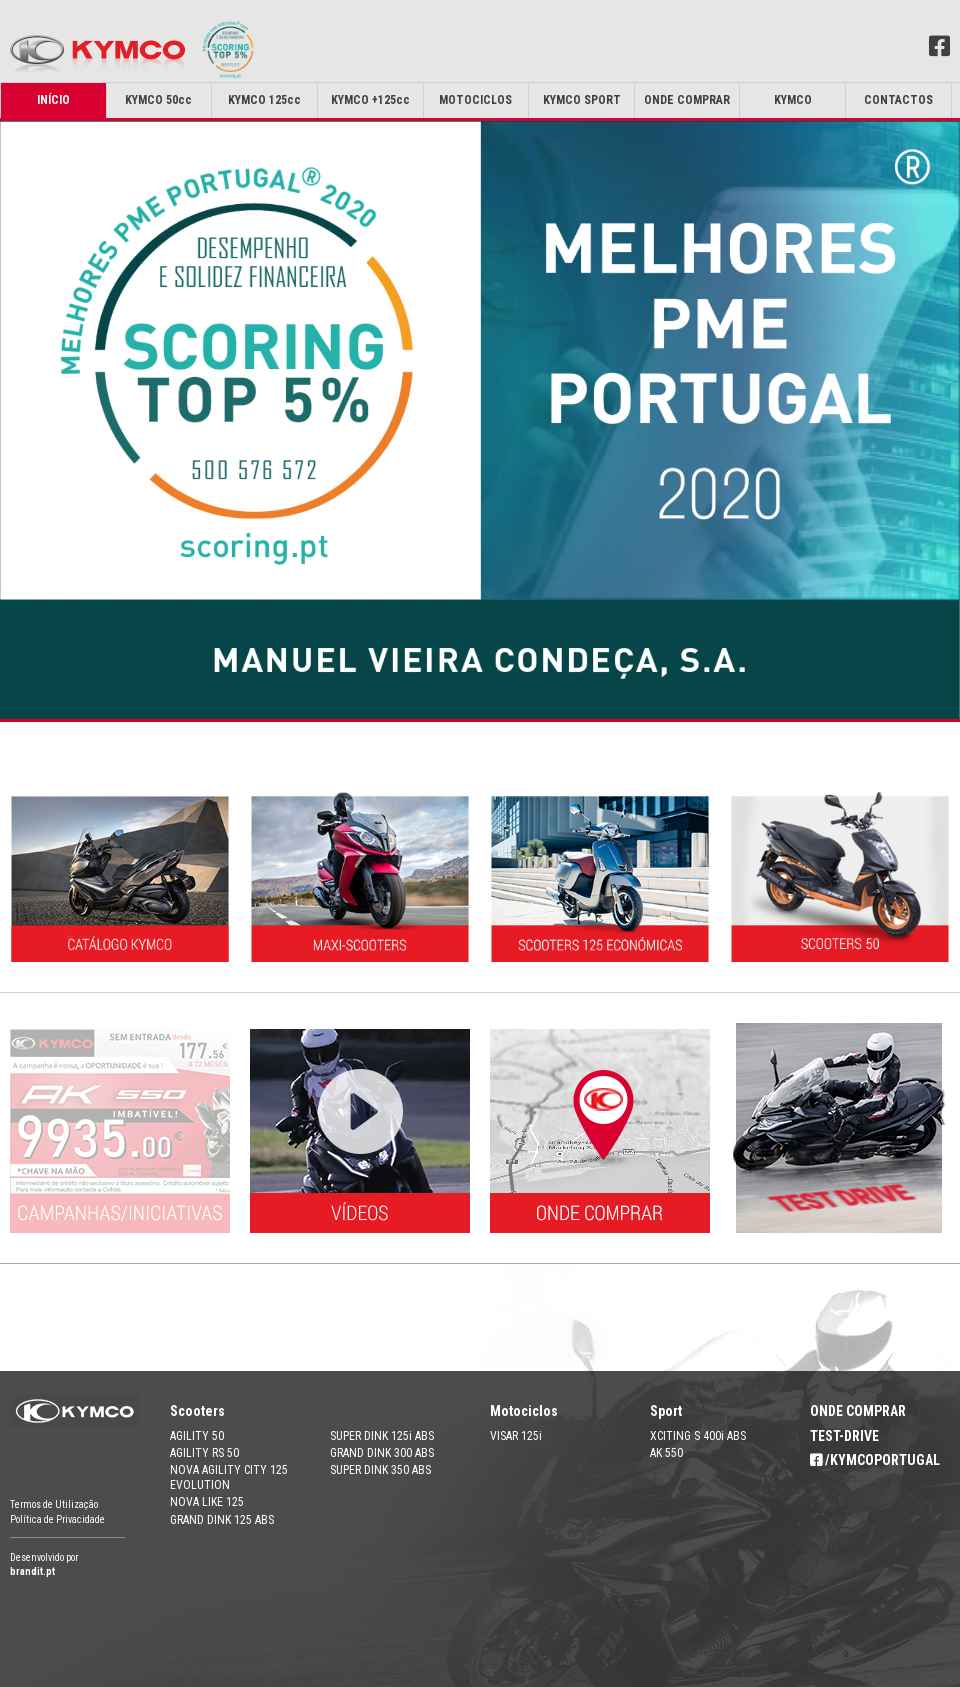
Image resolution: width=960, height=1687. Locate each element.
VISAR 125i (516, 1436)
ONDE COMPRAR (858, 1411)
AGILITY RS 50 (204, 1453)
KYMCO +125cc (370, 100)
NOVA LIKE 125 (207, 1502)
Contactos (898, 100)
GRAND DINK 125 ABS (222, 1520)
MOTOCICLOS (475, 100)
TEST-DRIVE (844, 1436)
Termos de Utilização (54, 1504)
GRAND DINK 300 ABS (382, 1453)
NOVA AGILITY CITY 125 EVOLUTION (229, 1477)
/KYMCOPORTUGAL (875, 1460)
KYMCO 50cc (158, 100)
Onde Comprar (687, 100)
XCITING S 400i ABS (698, 1436)
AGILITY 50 (197, 1436)
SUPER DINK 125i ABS (382, 1436)
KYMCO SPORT (582, 100)
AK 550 (666, 1453)
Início (53, 100)
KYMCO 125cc (264, 100)
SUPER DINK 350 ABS (380, 1470)
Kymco (793, 100)
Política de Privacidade (57, 1519)
